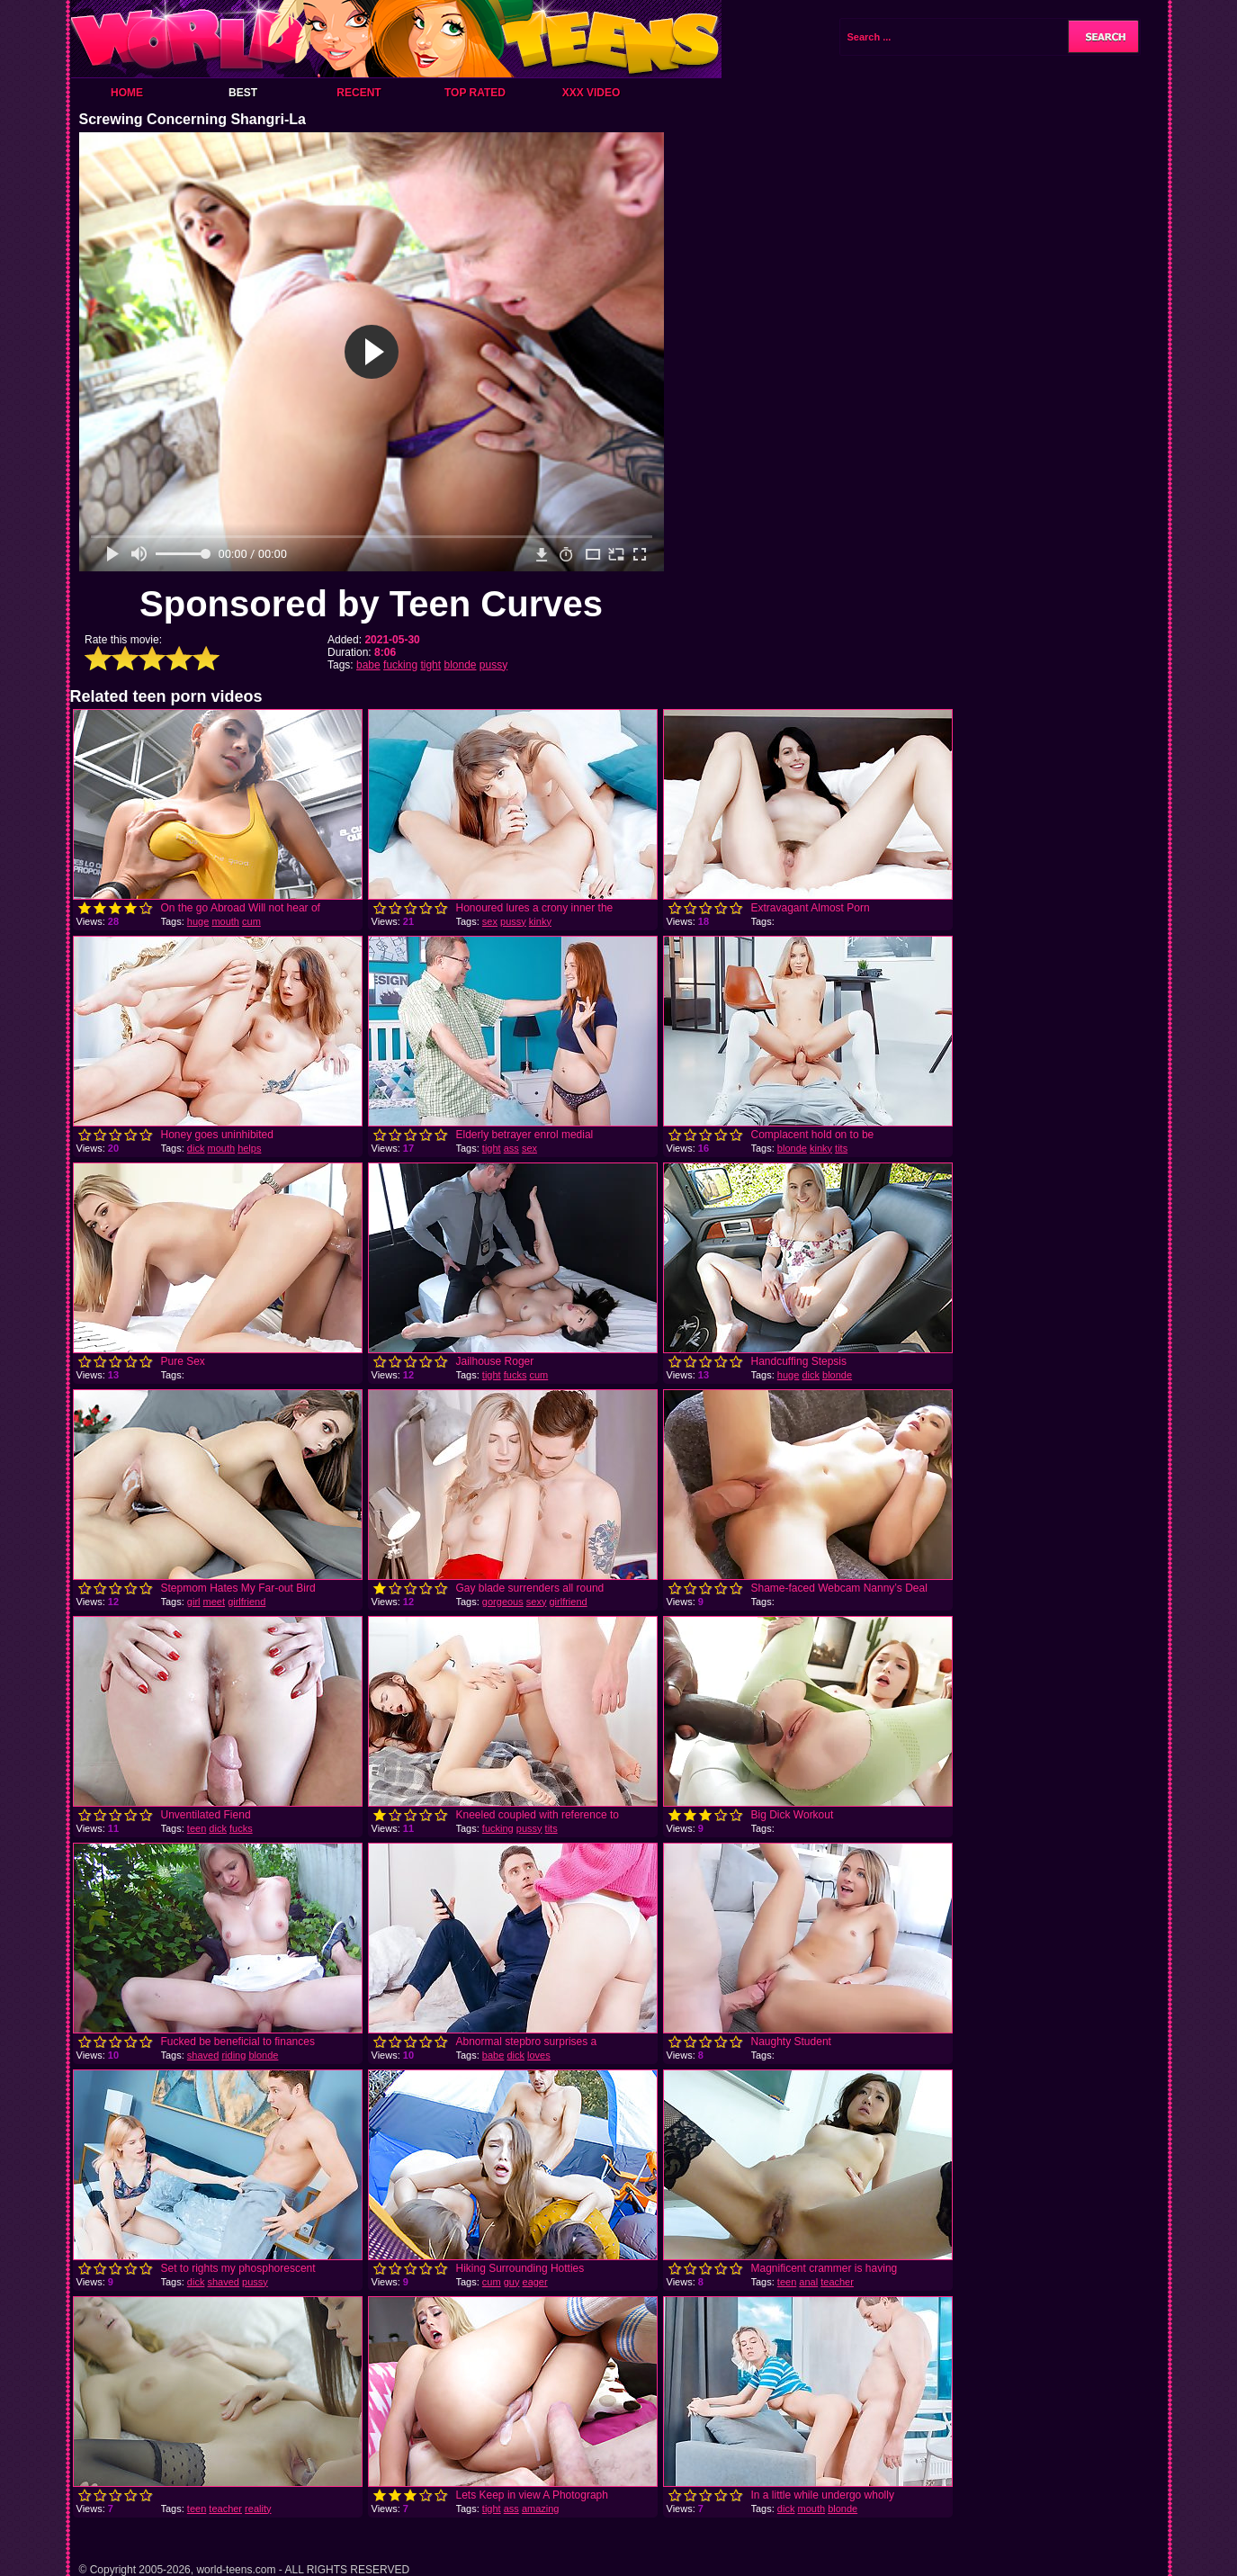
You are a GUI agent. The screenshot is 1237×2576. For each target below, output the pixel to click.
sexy (536, 1601)
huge (198, 921)
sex (489, 921)
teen (196, 1828)
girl (194, 1601)
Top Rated (475, 92)
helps (249, 1148)
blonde (460, 665)
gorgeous (503, 1601)
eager (535, 2281)
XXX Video (591, 92)
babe (368, 665)
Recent (358, 92)
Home (127, 92)
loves (539, 2055)
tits (841, 1148)
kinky (540, 921)
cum (251, 921)
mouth (225, 921)
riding (233, 2055)
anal (808, 2281)
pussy (493, 665)
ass (511, 1148)
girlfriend (246, 1601)
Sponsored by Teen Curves (371, 604)
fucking (400, 665)
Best (243, 92)
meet (214, 1601)
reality (258, 2508)
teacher (837, 2281)
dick (196, 1148)
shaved (203, 2055)
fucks (515, 1374)
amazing (541, 2508)
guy (512, 2281)
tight (430, 665)
